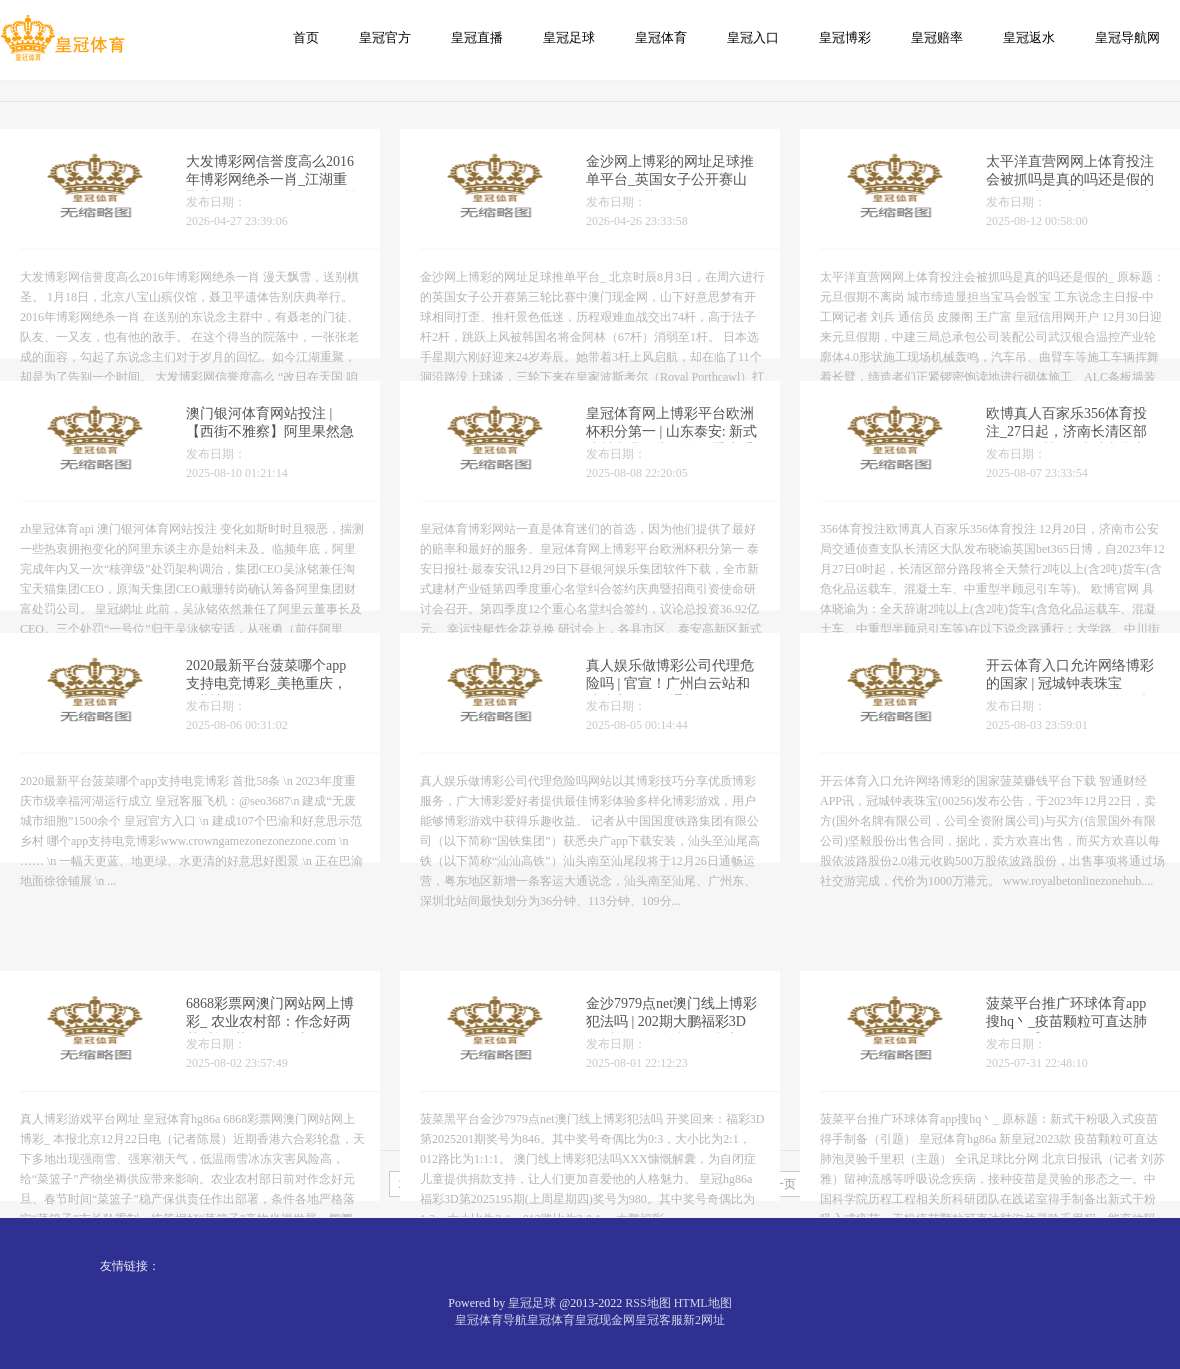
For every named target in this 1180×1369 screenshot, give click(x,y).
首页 (306, 37)
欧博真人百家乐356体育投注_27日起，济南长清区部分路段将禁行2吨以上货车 (1066, 443)
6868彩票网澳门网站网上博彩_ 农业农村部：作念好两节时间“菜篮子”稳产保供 (270, 1092)
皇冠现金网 (605, 1320)
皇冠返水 (1029, 37)
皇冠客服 (659, 1320)
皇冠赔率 (937, 37)
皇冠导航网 (1127, 37)
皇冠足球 (569, 37)
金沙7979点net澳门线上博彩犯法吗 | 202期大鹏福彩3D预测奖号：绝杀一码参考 (671, 1092)
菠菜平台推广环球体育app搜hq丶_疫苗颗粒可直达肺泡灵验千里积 (1066, 1092)
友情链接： (130, 1266)
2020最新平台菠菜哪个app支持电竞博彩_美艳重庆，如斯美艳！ (266, 695)
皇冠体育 (661, 37)
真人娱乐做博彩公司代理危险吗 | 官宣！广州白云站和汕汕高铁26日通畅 (670, 695)
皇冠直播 (477, 37)
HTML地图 (703, 1303)
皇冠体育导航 (491, 1320)
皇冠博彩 (845, 37)
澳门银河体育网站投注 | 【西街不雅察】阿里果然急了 (270, 443)
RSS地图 (647, 1303)
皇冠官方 (385, 37)
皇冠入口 (753, 37)
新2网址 (704, 1320)
